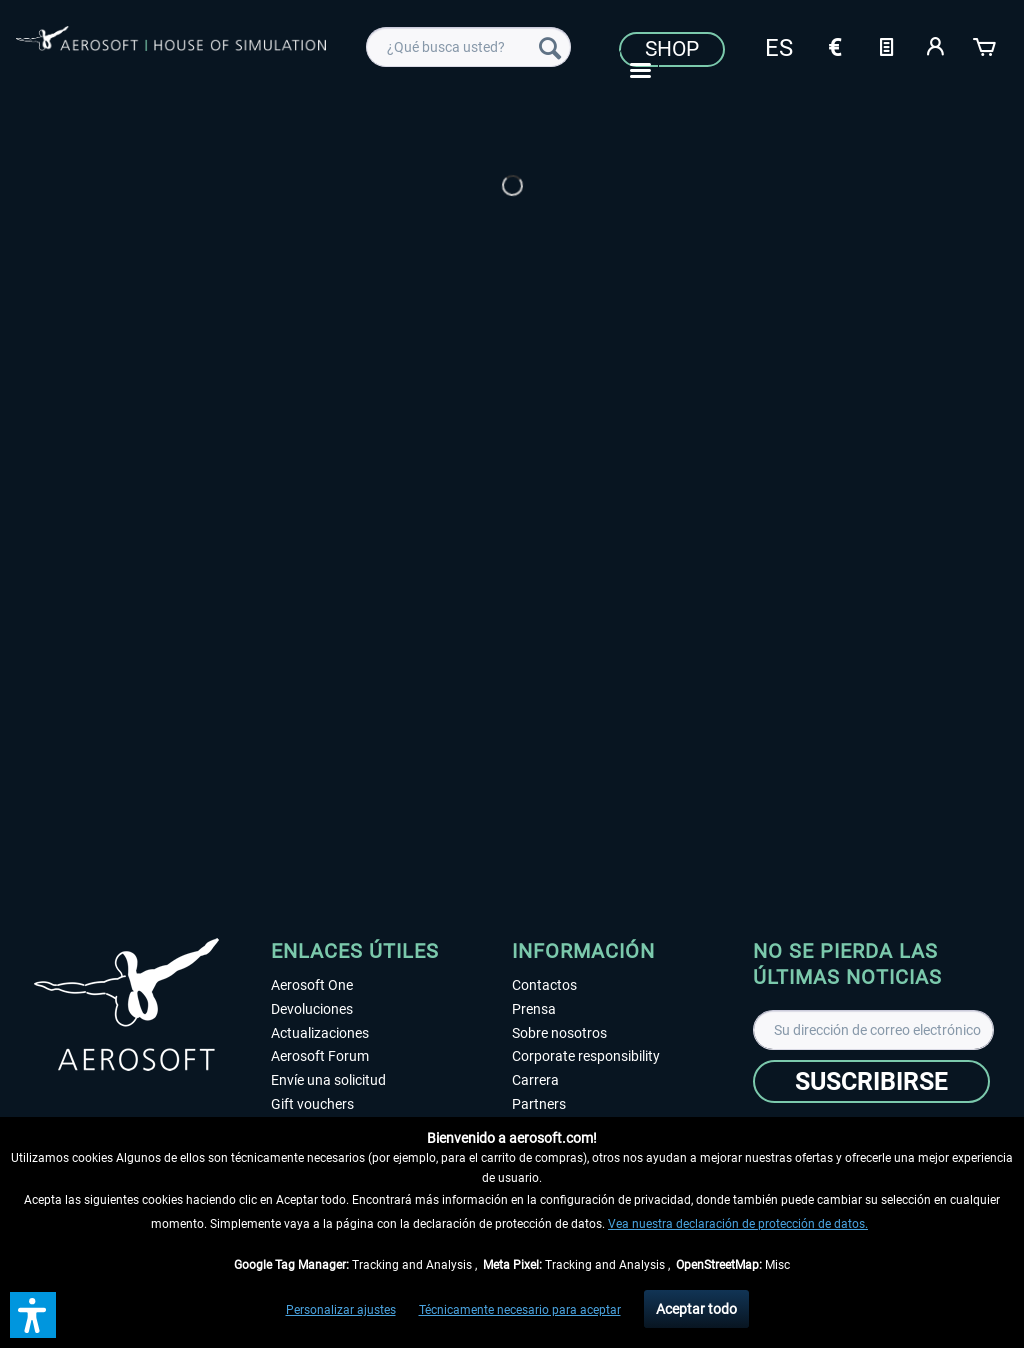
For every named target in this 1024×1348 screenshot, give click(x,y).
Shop (672, 49)
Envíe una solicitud (328, 1080)
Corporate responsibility (586, 1056)
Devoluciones (312, 1009)
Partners (539, 1104)
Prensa (534, 1009)
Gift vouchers (312, 1104)
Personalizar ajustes (341, 1310)
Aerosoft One (312, 985)
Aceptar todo (696, 1309)
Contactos (544, 985)
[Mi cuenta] (936, 45)
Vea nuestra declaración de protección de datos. (738, 1224)
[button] (33, 1315)
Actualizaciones (320, 1033)
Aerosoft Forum (320, 1056)
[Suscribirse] (871, 1081)
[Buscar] (550, 47)
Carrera (535, 1080)
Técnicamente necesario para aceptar (520, 1310)
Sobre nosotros (559, 1033)
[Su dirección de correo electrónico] (873, 1030)
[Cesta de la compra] (986, 45)
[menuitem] (468, 47)
